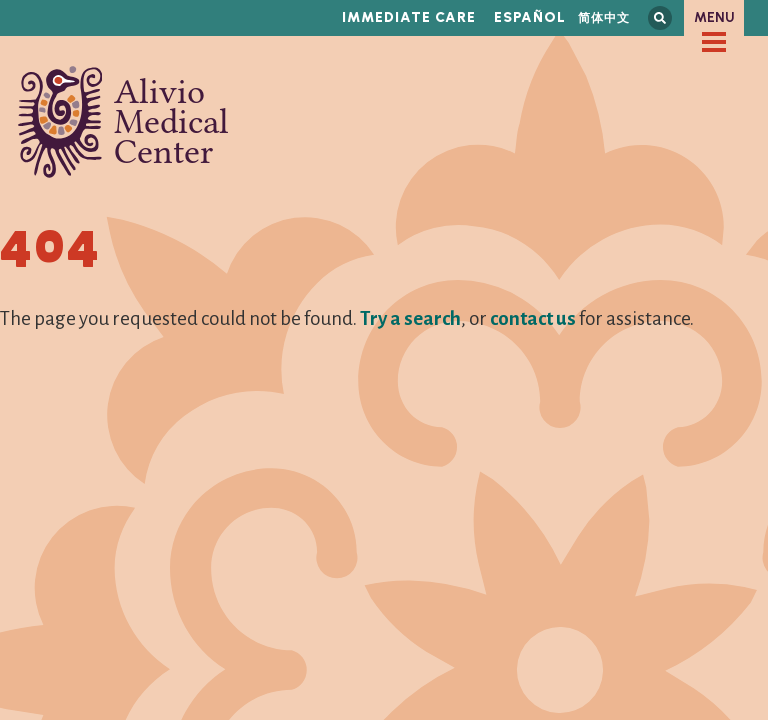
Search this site (660, 18)
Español (530, 17)
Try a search (410, 318)
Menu (714, 17)
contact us (533, 318)
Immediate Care (409, 17)
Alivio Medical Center (123, 122)
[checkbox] (714, 42)
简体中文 (604, 17)
